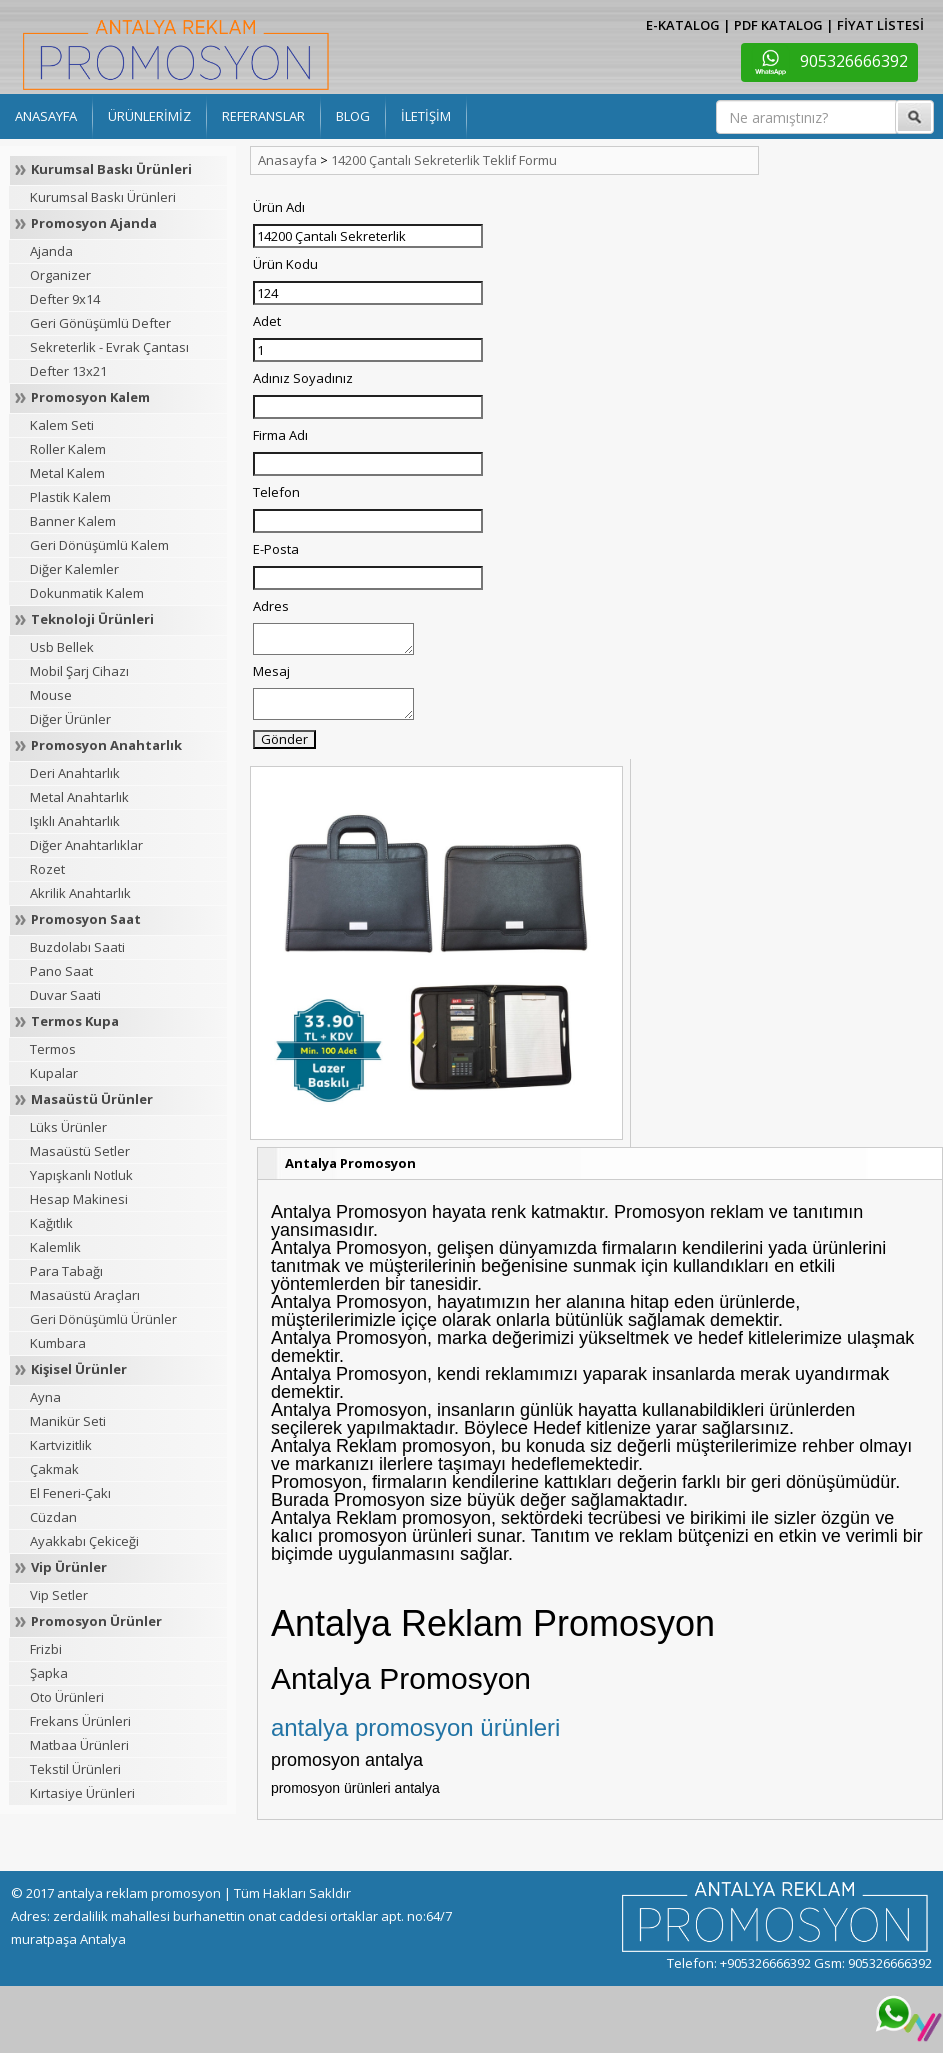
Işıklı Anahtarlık (75, 821)
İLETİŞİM (426, 116)
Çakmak (54, 1469)
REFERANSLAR (263, 116)
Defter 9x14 (65, 299)
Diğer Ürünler (70, 719)
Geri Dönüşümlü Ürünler (103, 1319)
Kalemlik (55, 1247)
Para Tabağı (66, 1271)
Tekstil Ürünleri (75, 1769)
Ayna (45, 1397)
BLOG (353, 116)
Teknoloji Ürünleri (92, 619)
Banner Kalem (73, 521)
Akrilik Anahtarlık (80, 893)
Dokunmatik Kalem (87, 593)
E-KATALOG (683, 25)
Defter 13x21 (68, 371)
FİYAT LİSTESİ (880, 25)
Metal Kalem (67, 473)
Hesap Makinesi (79, 1199)
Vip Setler (59, 1595)
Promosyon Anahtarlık (106, 745)
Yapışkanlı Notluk (81, 1175)
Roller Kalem (68, 449)
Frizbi (46, 1649)
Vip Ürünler (69, 1567)
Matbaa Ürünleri (79, 1745)
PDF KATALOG (778, 25)
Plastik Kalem (70, 497)
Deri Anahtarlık (75, 773)
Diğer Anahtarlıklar (86, 845)
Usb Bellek (62, 647)
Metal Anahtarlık (79, 797)
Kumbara (58, 1343)
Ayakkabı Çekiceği (84, 1541)
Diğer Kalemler (74, 569)
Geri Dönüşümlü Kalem (99, 545)
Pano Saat (61, 971)
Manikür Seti (68, 1421)
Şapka (49, 1673)
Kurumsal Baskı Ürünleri (111, 169)
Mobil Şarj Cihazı (79, 671)
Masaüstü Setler (80, 1151)
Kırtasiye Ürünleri (82, 1793)
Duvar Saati (65, 995)
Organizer (60, 275)
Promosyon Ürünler (96, 1621)
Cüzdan (53, 1517)
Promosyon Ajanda (94, 223)
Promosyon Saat (86, 919)
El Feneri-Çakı (70, 1493)
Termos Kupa (75, 1021)
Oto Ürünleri (67, 1697)
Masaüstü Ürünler (92, 1099)
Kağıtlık (51, 1223)
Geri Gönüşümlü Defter (100, 323)
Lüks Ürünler (68, 1127)
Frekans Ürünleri (80, 1721)
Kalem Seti (62, 425)
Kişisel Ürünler (79, 1369)
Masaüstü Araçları (85, 1295)
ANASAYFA (46, 116)
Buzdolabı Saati (77, 947)
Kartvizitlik (61, 1445)
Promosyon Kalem (90, 397)
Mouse (51, 695)
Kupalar (54, 1073)
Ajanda (51, 251)
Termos (53, 1049)
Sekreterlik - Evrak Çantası (109, 347)
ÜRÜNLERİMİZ (149, 116)
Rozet (47, 869)
